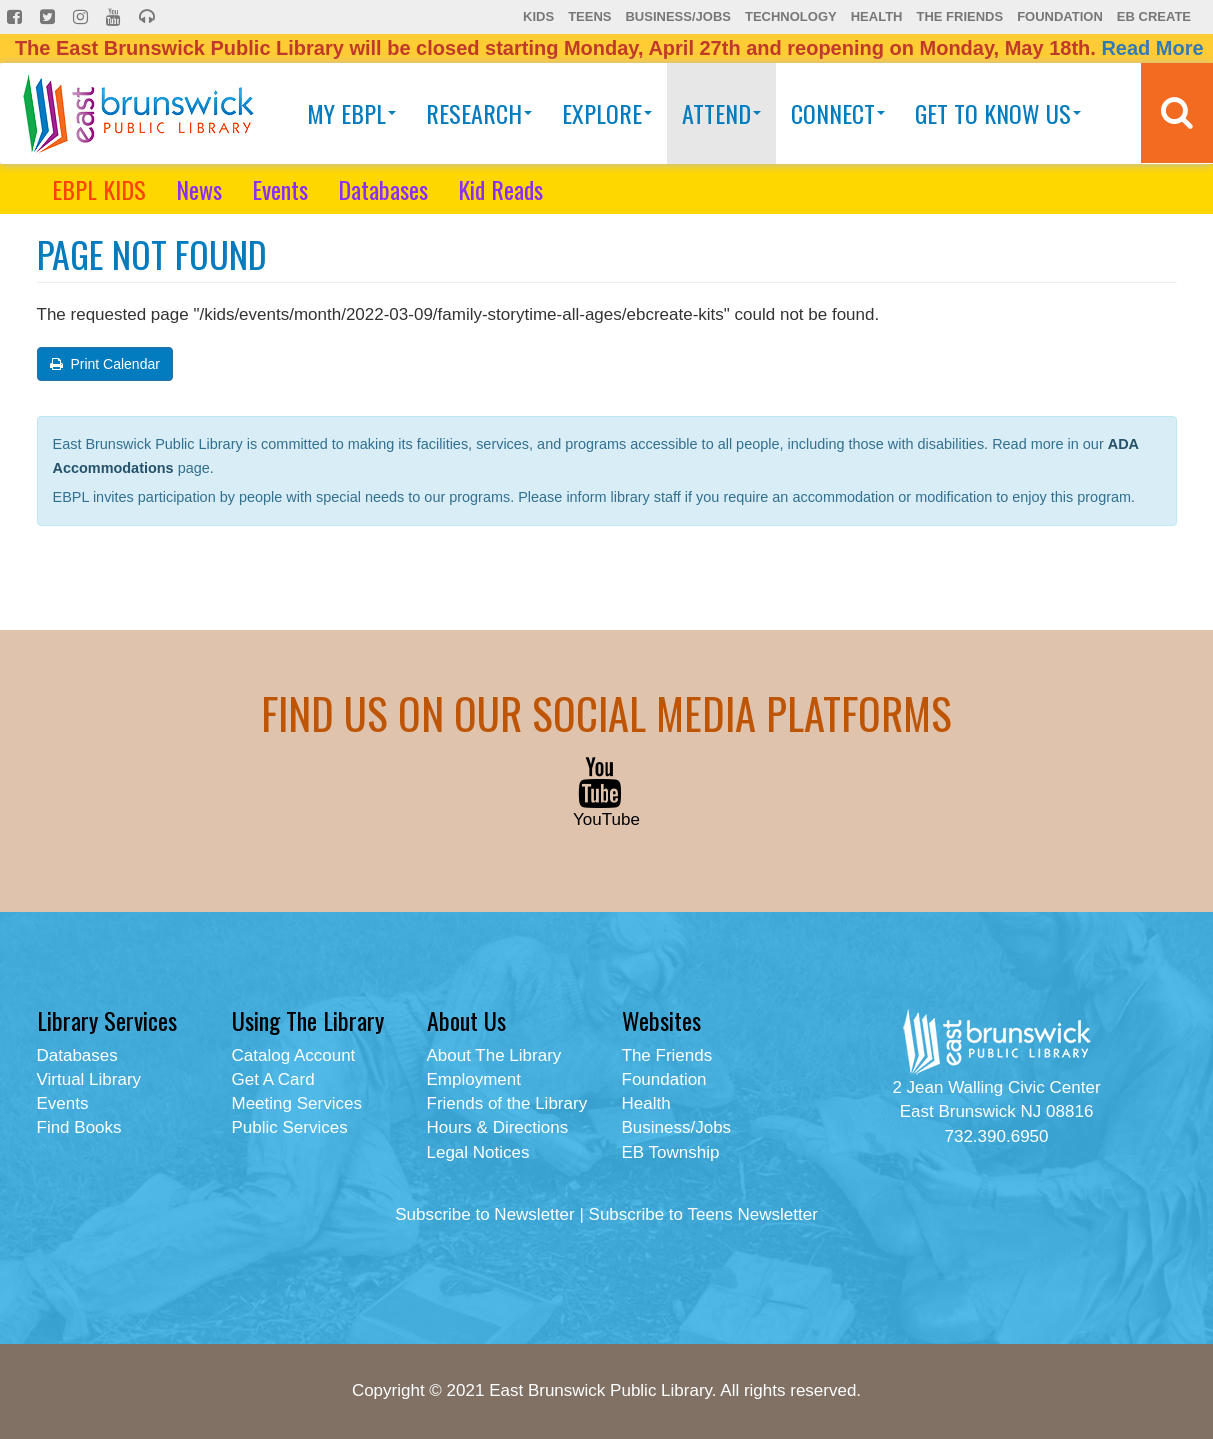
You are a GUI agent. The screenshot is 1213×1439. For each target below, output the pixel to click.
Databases (383, 189)
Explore (607, 113)
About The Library (494, 1055)
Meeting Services (297, 1103)
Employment (474, 1079)
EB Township (671, 1152)
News (199, 189)
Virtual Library (89, 1079)
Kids (538, 16)
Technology (791, 16)
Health (877, 16)
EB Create (1154, 16)
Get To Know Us (998, 113)
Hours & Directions (498, 1127)
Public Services (290, 1127)
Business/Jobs (677, 16)
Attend (721, 113)
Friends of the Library (507, 1103)
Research (479, 113)
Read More (1152, 48)
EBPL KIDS (99, 189)
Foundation (1060, 16)
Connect (838, 113)
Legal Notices (478, 1152)
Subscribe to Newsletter (485, 1214)
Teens (589, 16)
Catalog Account (294, 1055)
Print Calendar (105, 364)
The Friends (959, 16)
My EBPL (351, 113)
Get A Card (273, 1079)
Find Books (79, 1127)
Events (280, 189)
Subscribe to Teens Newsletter (703, 1214)
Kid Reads (500, 189)
